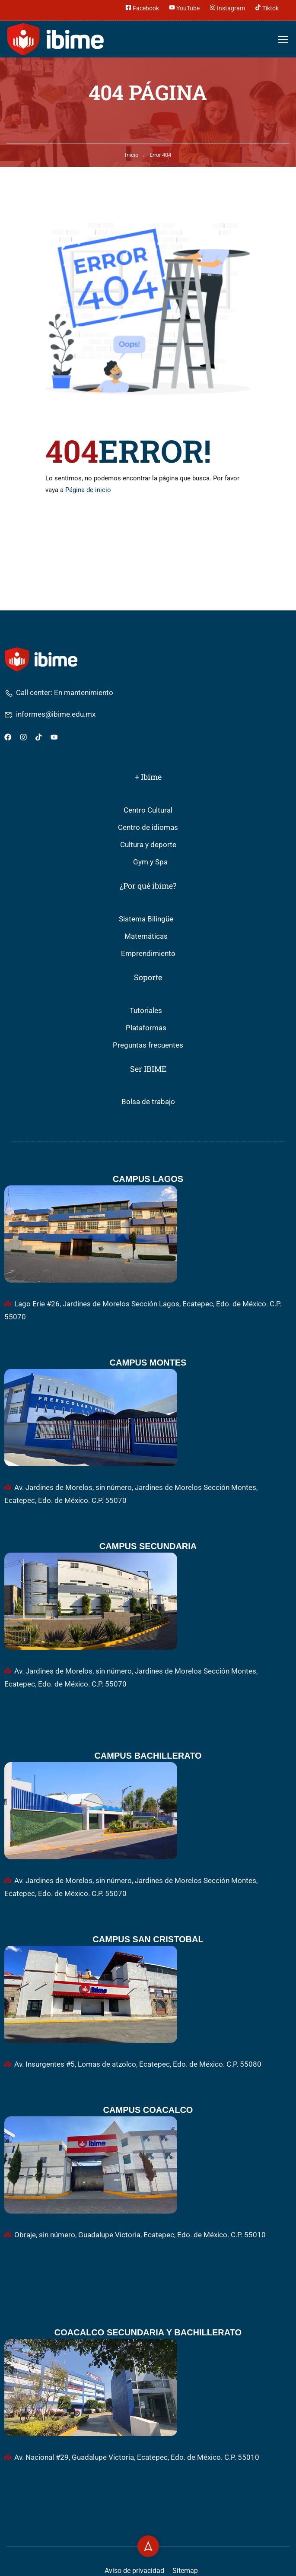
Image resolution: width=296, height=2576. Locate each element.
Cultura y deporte (148, 845)
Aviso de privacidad (134, 2570)
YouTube (184, 7)
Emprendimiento (148, 954)
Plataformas (146, 1028)
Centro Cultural (148, 810)
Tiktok (267, 7)
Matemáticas (146, 936)
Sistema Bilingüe (146, 919)
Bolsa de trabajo (148, 1102)
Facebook (142, 7)
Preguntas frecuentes (148, 1045)
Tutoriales (146, 1011)
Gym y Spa (150, 862)
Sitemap (185, 2570)
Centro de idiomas (148, 827)
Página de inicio (88, 490)
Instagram (227, 7)
